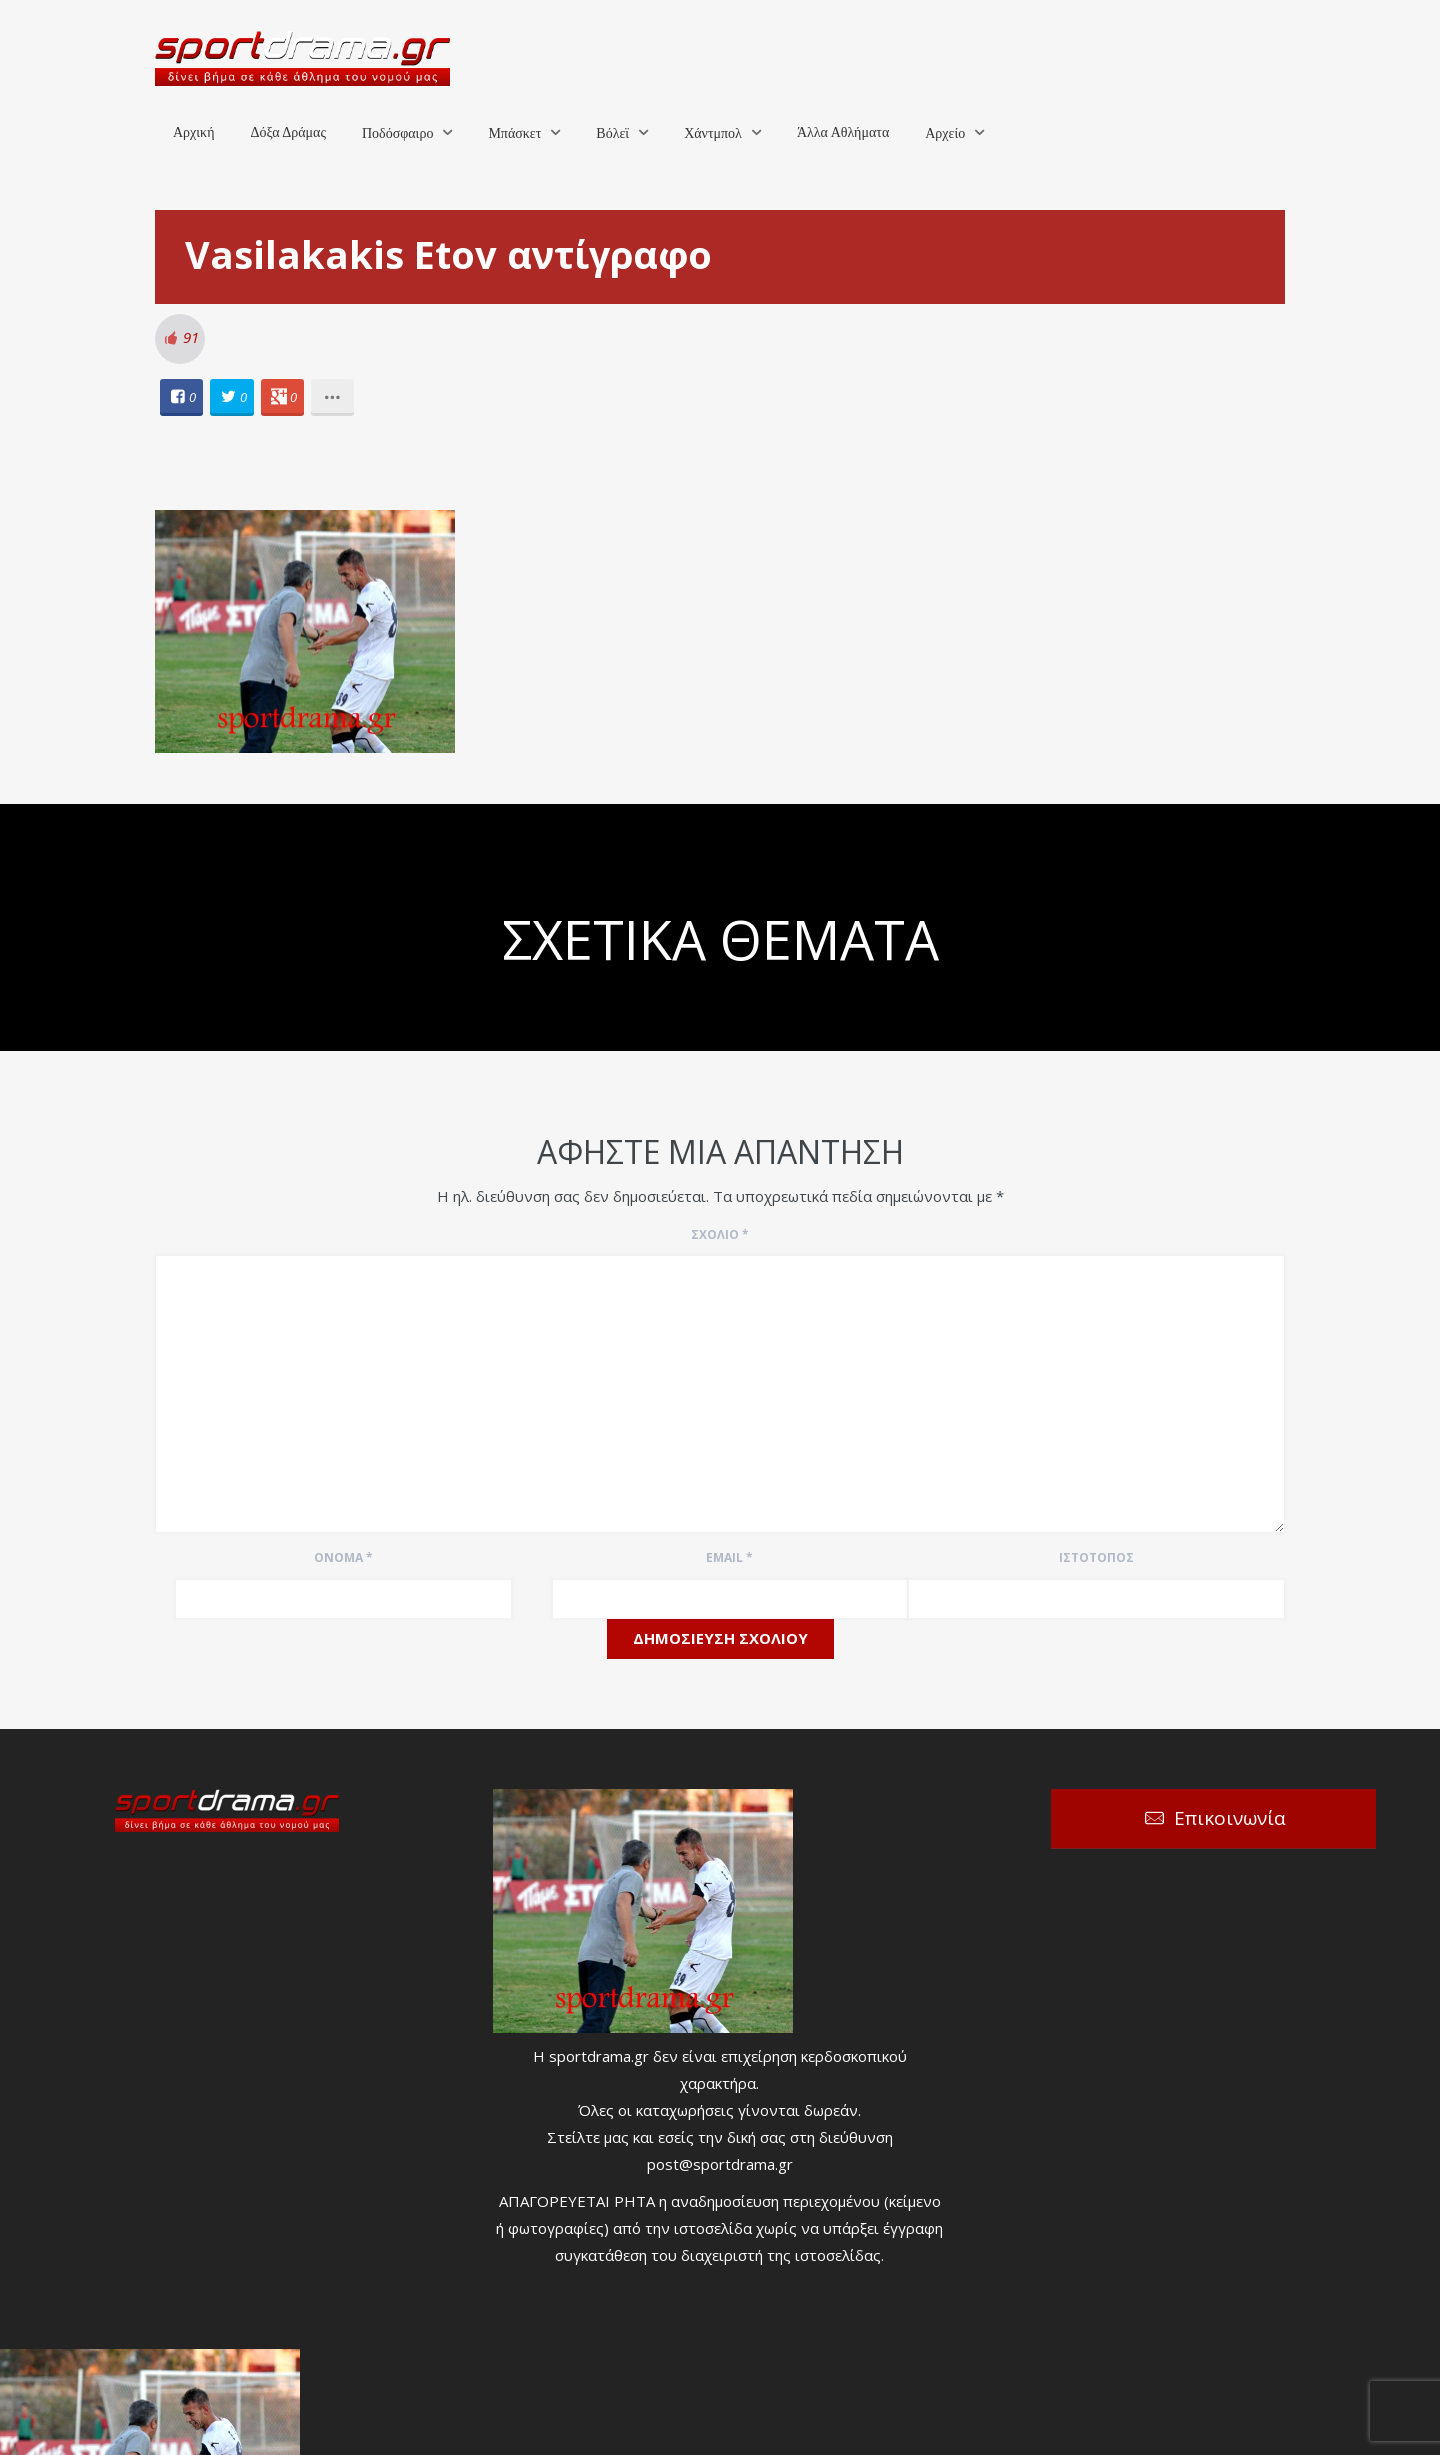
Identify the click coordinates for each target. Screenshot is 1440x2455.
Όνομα (343, 1557)
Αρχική (193, 132)
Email (729, 1557)
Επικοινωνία (1230, 1818)
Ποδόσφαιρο (397, 133)
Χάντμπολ (713, 133)
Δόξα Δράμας (288, 132)
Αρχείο (945, 133)
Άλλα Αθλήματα (843, 132)
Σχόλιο (720, 1234)
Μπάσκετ (514, 133)
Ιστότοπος (1096, 1557)
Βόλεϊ (612, 133)
